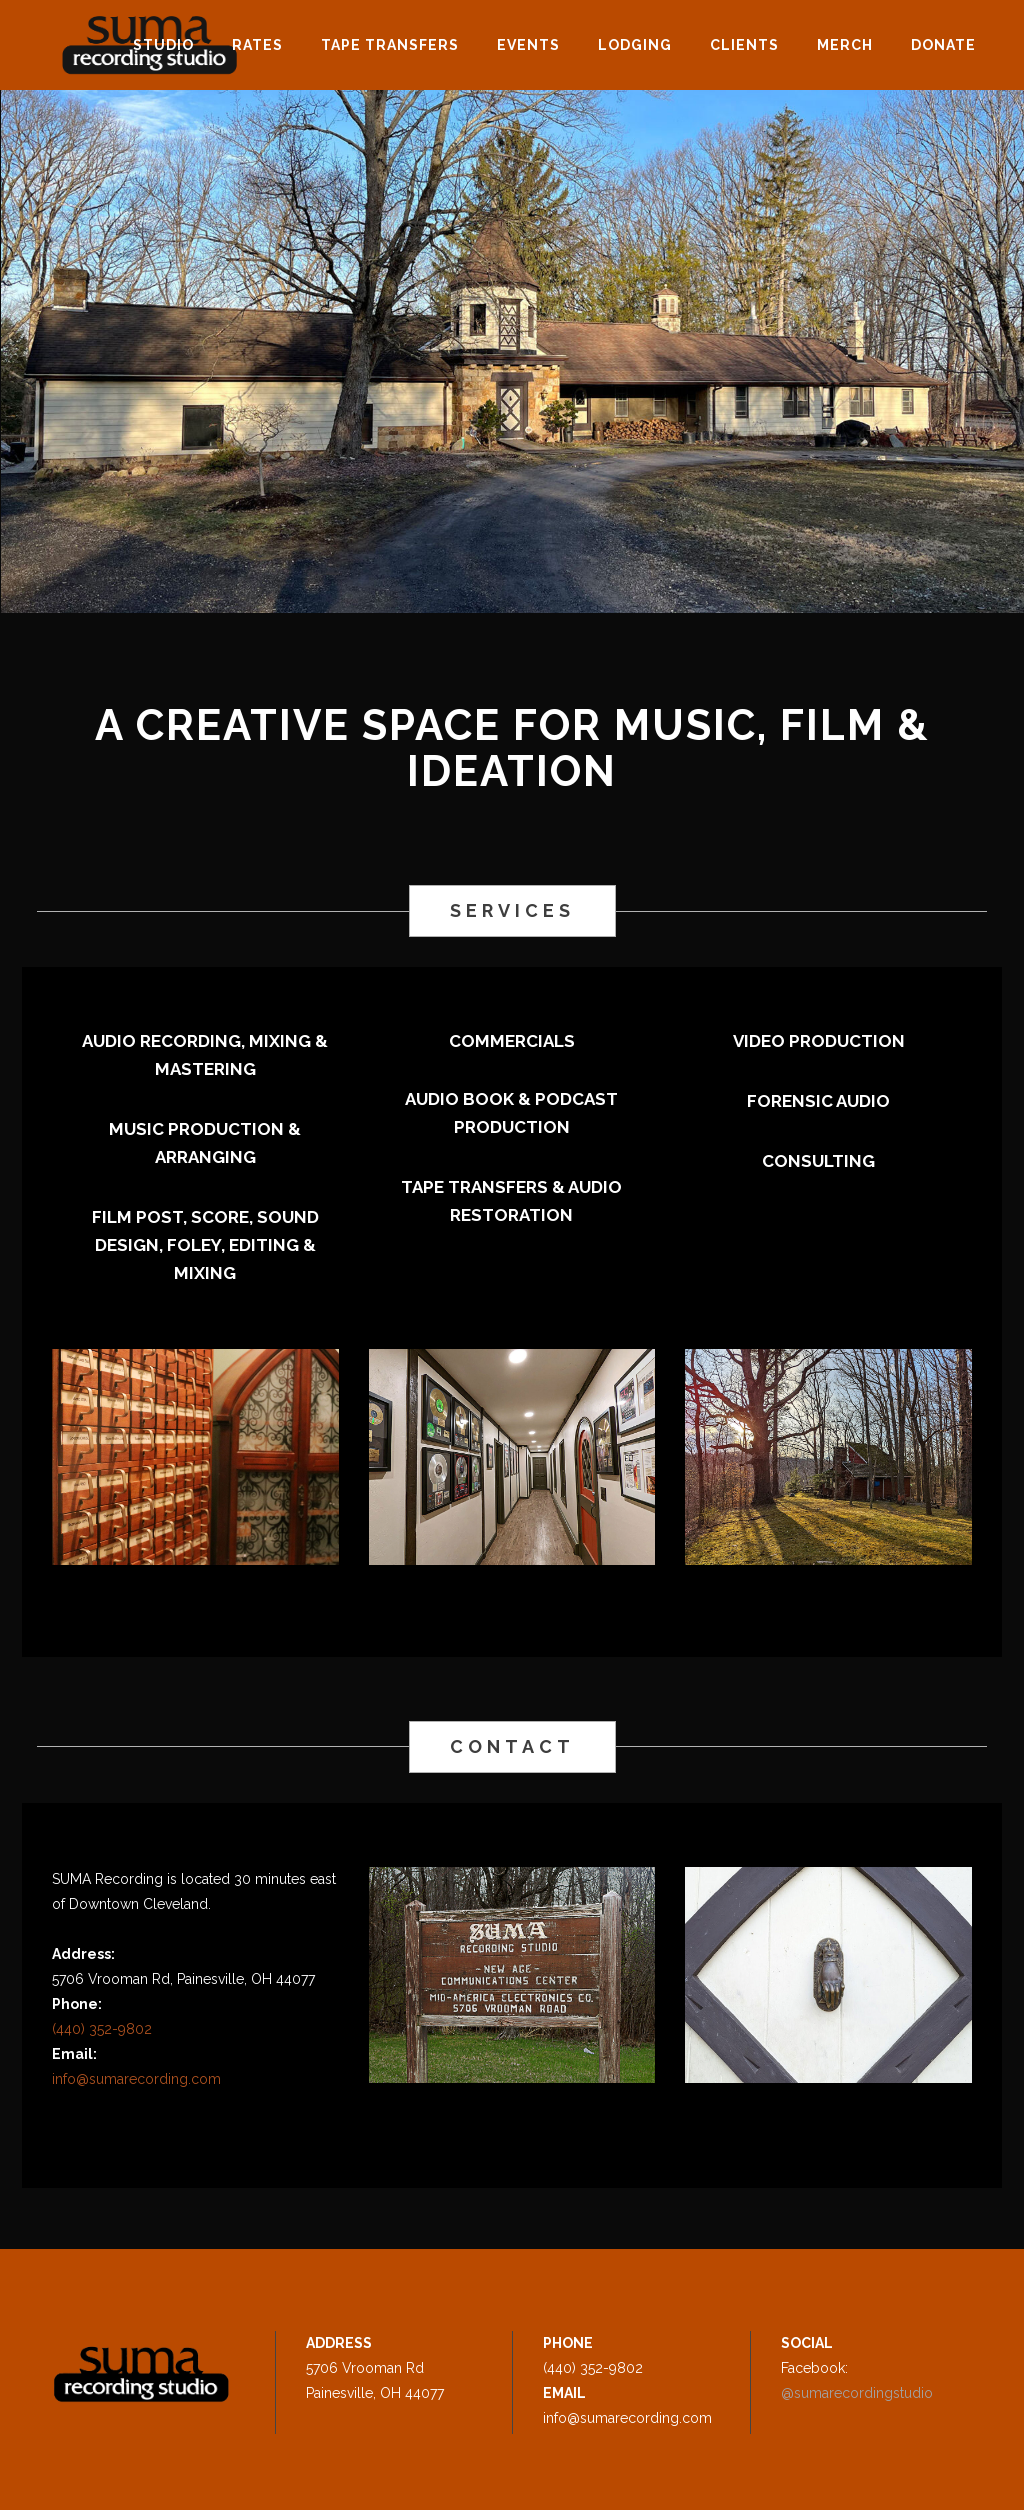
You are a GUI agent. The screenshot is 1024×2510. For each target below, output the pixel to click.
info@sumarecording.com (136, 2079)
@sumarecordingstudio (857, 2393)
